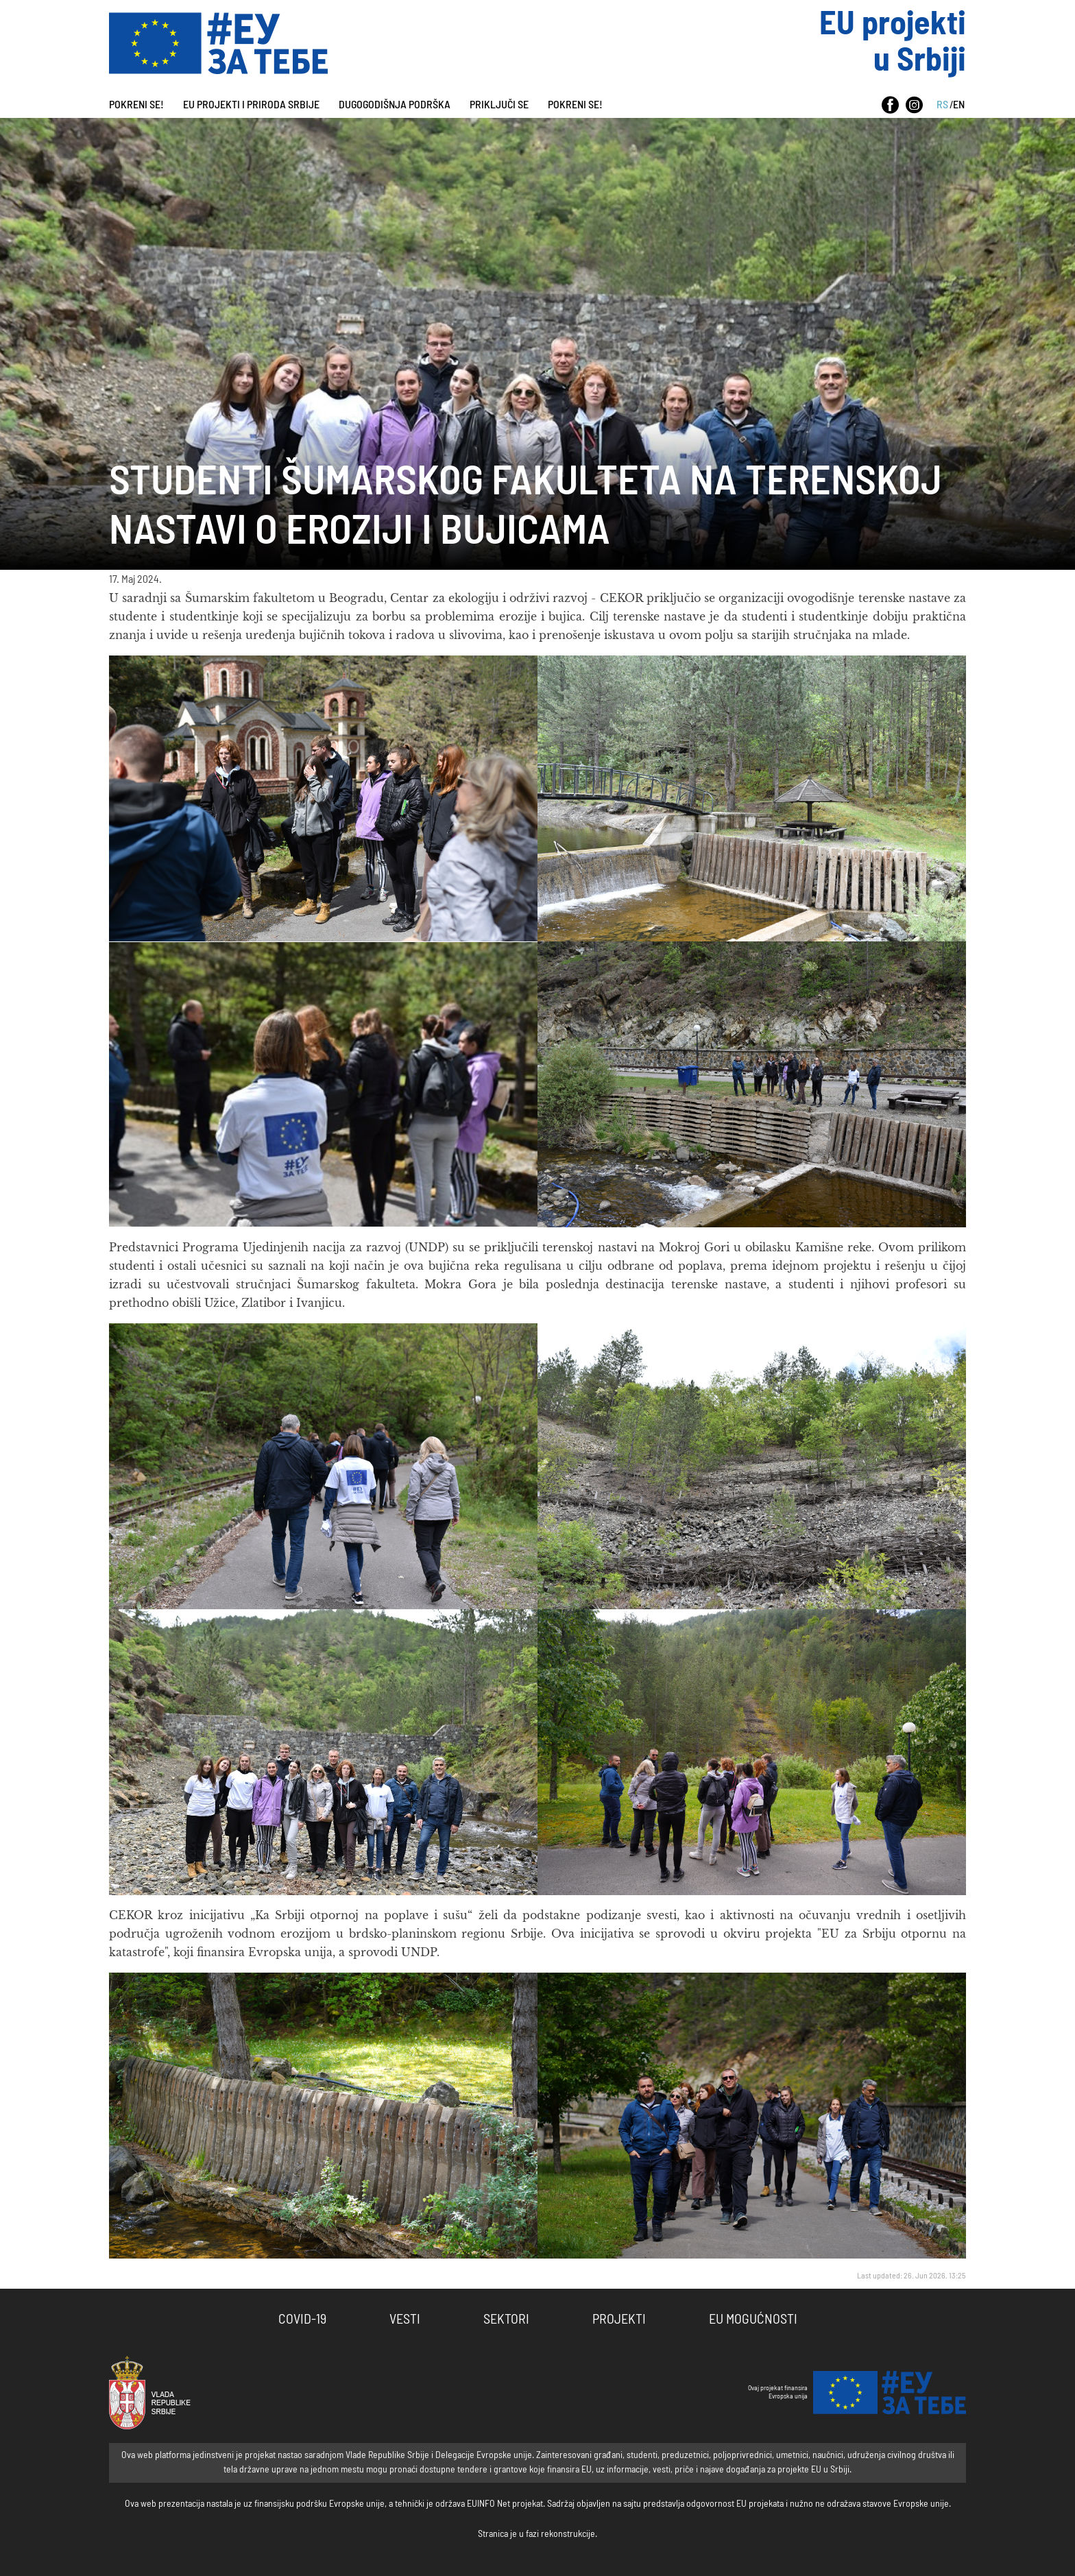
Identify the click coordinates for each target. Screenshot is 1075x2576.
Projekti (619, 2319)
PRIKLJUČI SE (499, 104)
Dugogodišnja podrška (394, 104)
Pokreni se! (136, 104)
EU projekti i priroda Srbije (251, 104)
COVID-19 (302, 2319)
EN (959, 104)
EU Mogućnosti (753, 2319)
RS (942, 104)
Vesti (404, 2319)
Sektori (506, 2319)
